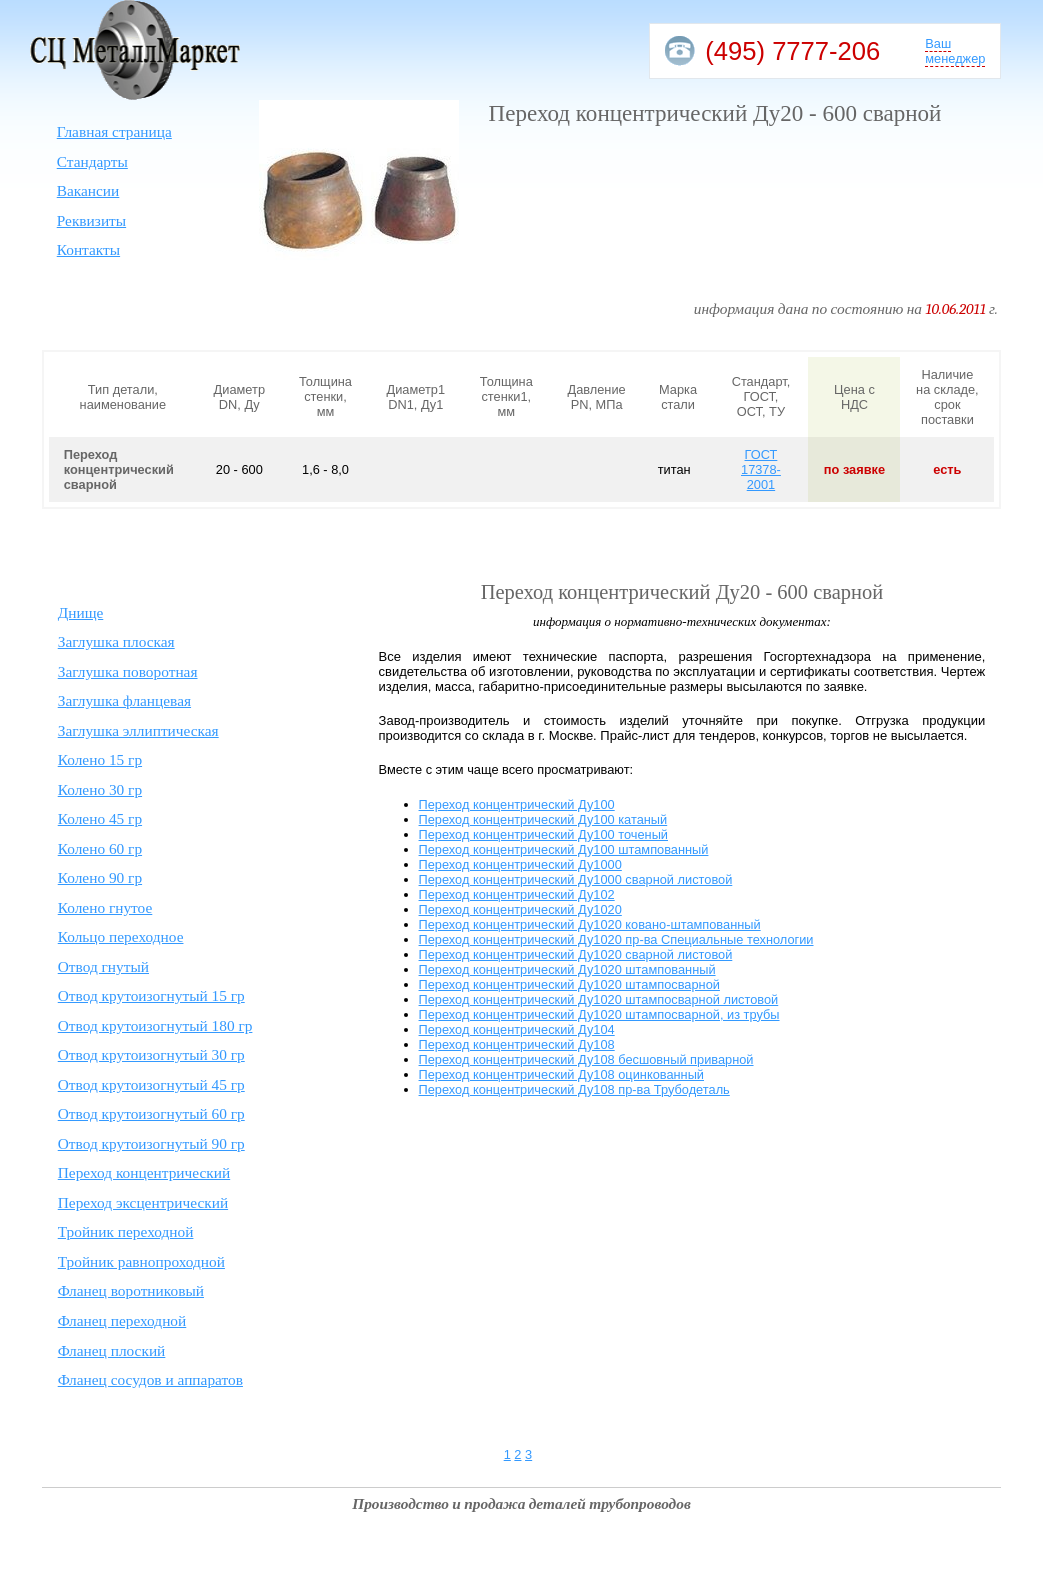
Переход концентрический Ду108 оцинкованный (561, 1074)
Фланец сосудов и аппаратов (150, 1379)
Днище (81, 612)
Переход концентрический (144, 1172)
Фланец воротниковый (131, 1290)
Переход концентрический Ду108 (517, 1044)
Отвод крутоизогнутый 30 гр (151, 1054)
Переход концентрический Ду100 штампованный (564, 849)
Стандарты (92, 161)
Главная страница (114, 131)
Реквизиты (91, 220)
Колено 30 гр (100, 789)
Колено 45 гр (100, 818)
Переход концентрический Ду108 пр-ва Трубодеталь (574, 1089)
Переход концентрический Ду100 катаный (543, 819)
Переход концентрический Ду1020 (520, 909)
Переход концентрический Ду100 (517, 804)
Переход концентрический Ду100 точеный (543, 834)
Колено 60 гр (100, 848)
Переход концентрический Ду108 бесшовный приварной (586, 1059)
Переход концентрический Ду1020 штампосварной (569, 984)
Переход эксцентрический (143, 1202)
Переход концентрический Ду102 (517, 894)
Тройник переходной (126, 1231)
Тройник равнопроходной (141, 1261)
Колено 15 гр (100, 759)
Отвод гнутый (103, 966)
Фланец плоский (112, 1350)
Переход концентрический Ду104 (517, 1029)
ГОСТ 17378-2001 (761, 469)
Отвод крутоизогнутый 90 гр (151, 1143)
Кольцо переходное (121, 936)
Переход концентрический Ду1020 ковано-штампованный (590, 924)
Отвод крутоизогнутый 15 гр (151, 995)
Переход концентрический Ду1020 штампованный (567, 969)
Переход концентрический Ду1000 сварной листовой (576, 879)
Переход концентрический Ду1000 (520, 864)
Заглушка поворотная (128, 671)
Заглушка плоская (116, 641)
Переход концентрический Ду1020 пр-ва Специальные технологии (616, 939)
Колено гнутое (105, 907)
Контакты (88, 249)
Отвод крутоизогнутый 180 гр (155, 1025)
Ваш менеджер (955, 51)
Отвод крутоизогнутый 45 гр (151, 1084)
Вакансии (88, 190)
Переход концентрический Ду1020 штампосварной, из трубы (599, 1014)
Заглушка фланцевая (124, 700)
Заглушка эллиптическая (138, 730)
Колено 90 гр (100, 877)
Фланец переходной (122, 1320)
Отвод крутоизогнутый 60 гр (151, 1113)
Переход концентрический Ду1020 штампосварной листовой (599, 999)
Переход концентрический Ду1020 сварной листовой (576, 954)
